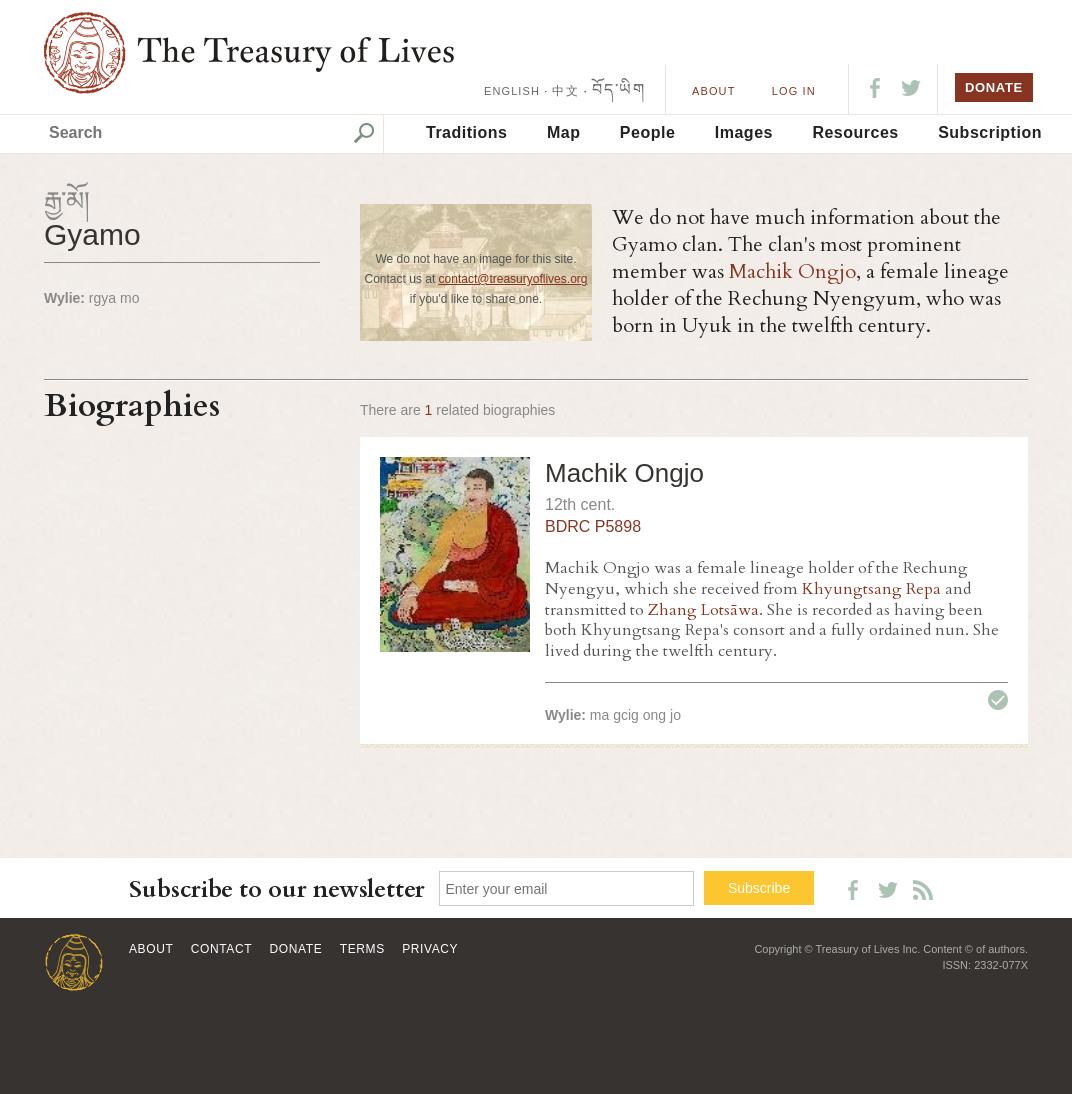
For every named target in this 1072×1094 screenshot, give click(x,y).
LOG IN (794, 91)
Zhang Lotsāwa (703, 610)
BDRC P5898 (593, 526)
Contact (221, 949)
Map (564, 132)
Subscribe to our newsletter (277, 889)
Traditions (466, 132)
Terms (362, 949)
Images (744, 132)
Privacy (430, 949)
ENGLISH (512, 91)
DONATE (994, 87)
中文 (565, 91)
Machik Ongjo (792, 271)
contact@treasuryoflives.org (513, 279)
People (647, 132)
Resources (855, 132)
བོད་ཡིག (618, 89)
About (713, 91)
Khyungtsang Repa (871, 589)
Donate (296, 949)
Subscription (990, 132)
